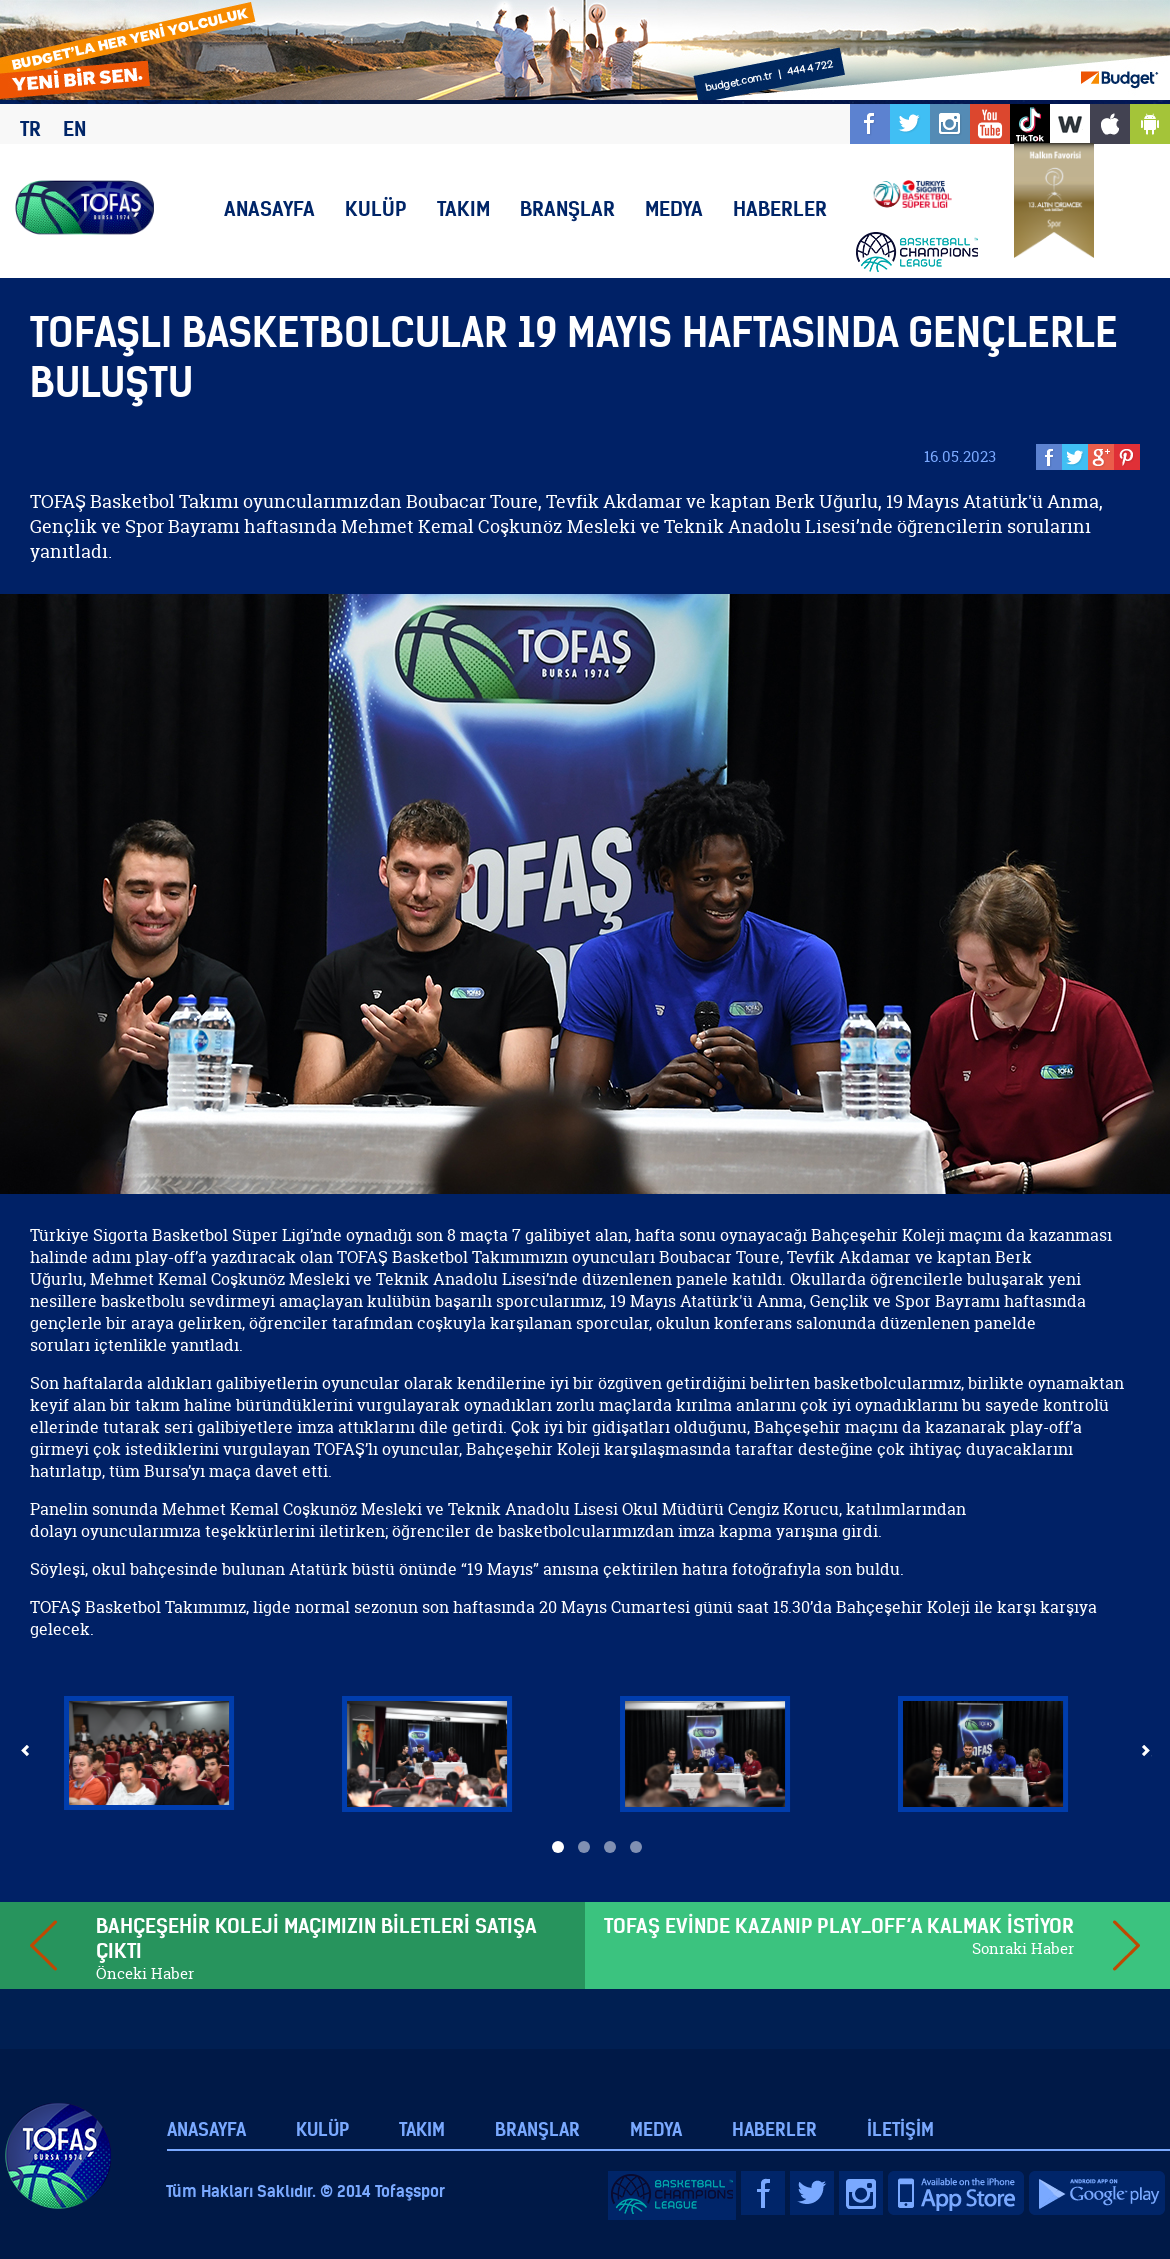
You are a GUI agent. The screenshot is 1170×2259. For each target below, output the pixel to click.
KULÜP (376, 208)
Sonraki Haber (1023, 1948)
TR (30, 128)
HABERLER (780, 208)
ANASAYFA (269, 208)
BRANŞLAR (567, 208)
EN (74, 128)
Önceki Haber (145, 1973)
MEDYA (674, 208)
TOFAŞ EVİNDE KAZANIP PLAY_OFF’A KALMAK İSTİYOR (839, 1925)
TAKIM (463, 208)
